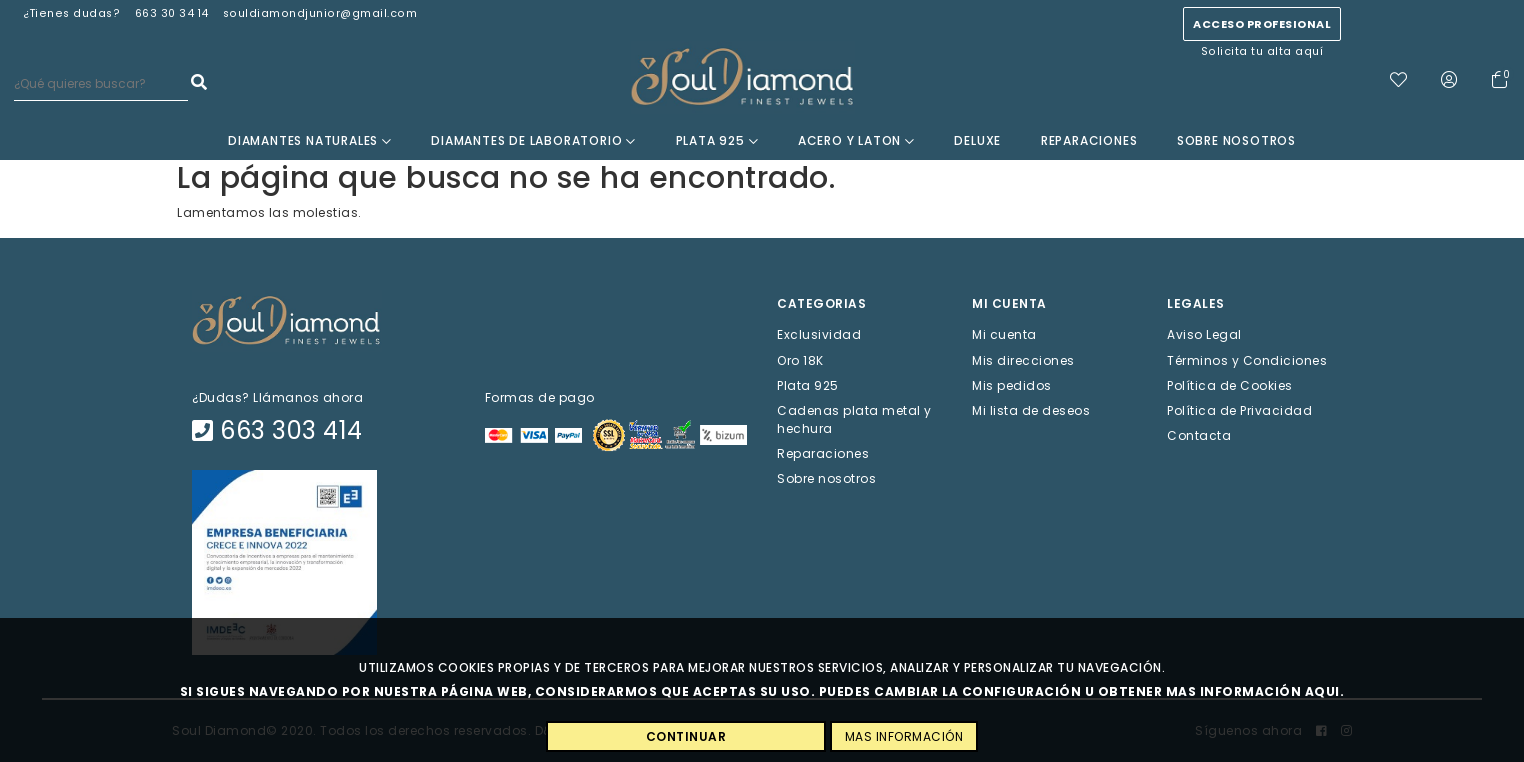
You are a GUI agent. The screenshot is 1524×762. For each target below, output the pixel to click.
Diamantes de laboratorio (533, 140)
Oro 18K (800, 359)
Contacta (1199, 435)
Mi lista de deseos (1031, 410)
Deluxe (977, 140)
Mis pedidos (1012, 384)
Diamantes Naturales (310, 140)
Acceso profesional (1262, 24)
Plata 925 (717, 140)
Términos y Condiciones (1247, 359)
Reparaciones (1089, 140)
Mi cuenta (1004, 334)
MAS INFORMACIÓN (904, 736)
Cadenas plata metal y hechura (854, 419)
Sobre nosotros (1236, 140)
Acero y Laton (856, 140)
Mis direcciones (1023, 359)
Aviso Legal (1204, 334)
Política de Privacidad (1239, 410)
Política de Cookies (1230, 384)
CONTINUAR (686, 736)
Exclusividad (819, 334)
